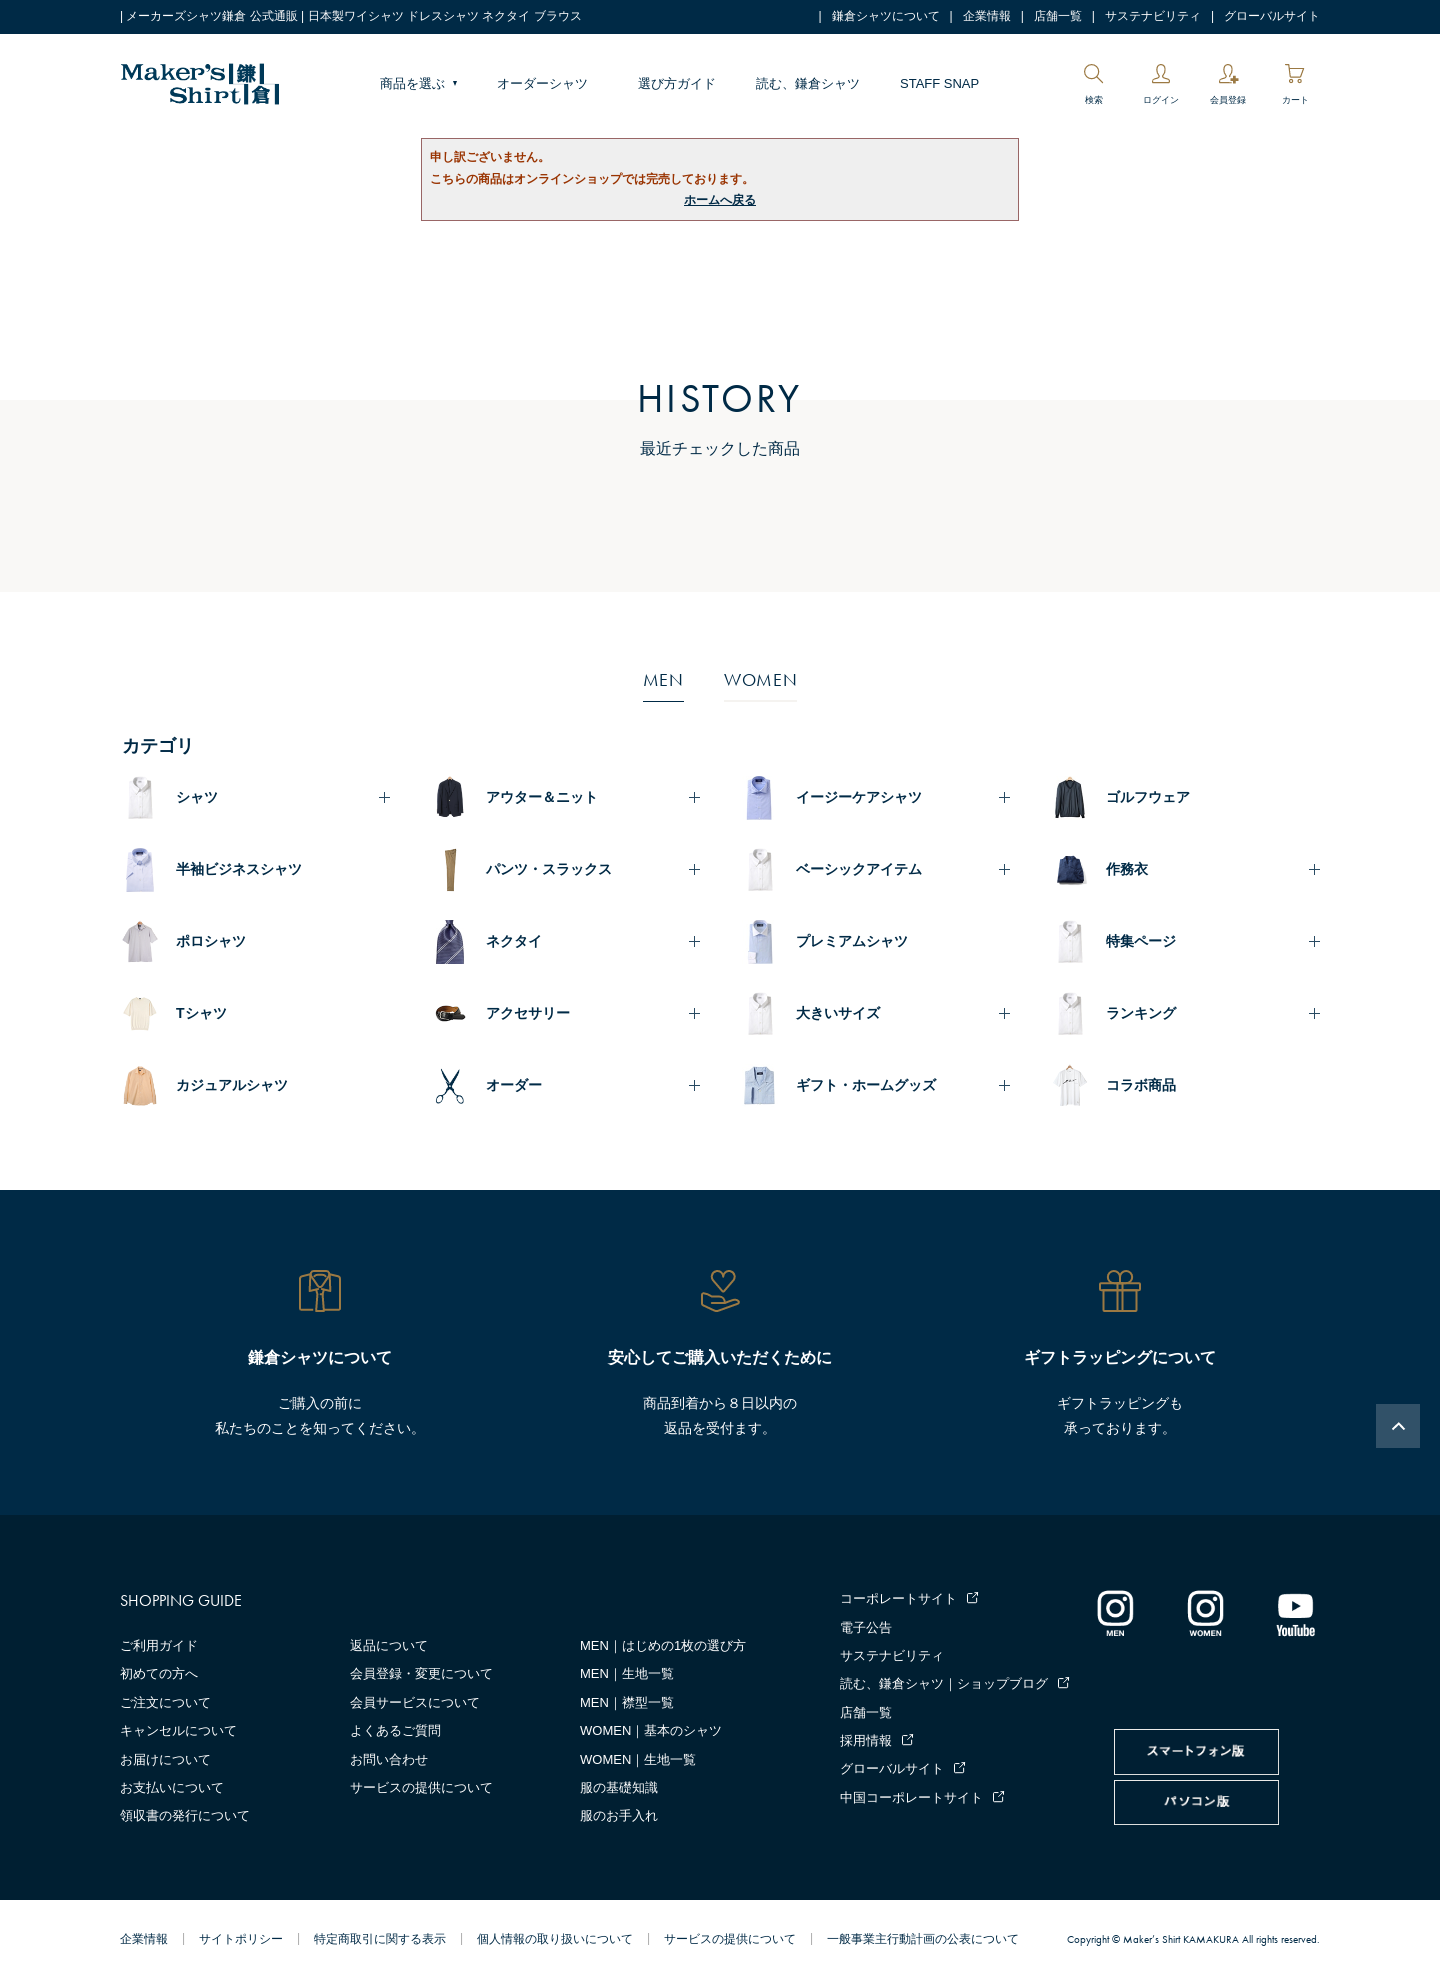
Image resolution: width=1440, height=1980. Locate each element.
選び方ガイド (677, 83)
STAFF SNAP (939, 83)
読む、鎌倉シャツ (808, 83)
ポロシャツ (211, 941)
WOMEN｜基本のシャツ (651, 1730)
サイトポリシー (241, 1939)
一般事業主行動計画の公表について (923, 1939)
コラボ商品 (1141, 1085)
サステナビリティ (1153, 16)
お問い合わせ (389, 1759)
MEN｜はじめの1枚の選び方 (663, 1645)
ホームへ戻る (720, 200)
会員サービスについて (415, 1702)
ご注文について (165, 1702)
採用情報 (866, 1740)
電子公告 (866, 1627)
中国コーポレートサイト (911, 1797)
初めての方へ (159, 1673)
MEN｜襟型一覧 (627, 1702)
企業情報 (987, 16)
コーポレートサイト (898, 1598)
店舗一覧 (1058, 16)
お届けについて (165, 1759)
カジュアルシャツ (232, 1085)
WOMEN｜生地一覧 (638, 1759)
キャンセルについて (178, 1730)
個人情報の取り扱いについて (555, 1939)
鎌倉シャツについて (886, 16)
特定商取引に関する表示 (380, 1939)
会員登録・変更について (421, 1673)
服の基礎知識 (619, 1787)
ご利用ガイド (159, 1645)
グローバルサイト (1272, 16)
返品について (389, 1645)
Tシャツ (201, 1013)
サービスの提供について (421, 1787)
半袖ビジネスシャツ (239, 869)
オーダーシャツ (542, 83)
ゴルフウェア (1148, 797)
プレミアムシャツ (852, 941)
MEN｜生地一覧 (627, 1673)
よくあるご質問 (395, 1730)
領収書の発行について (185, 1815)
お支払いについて (172, 1787)
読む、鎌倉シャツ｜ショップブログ (944, 1683)
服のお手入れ (619, 1815)
